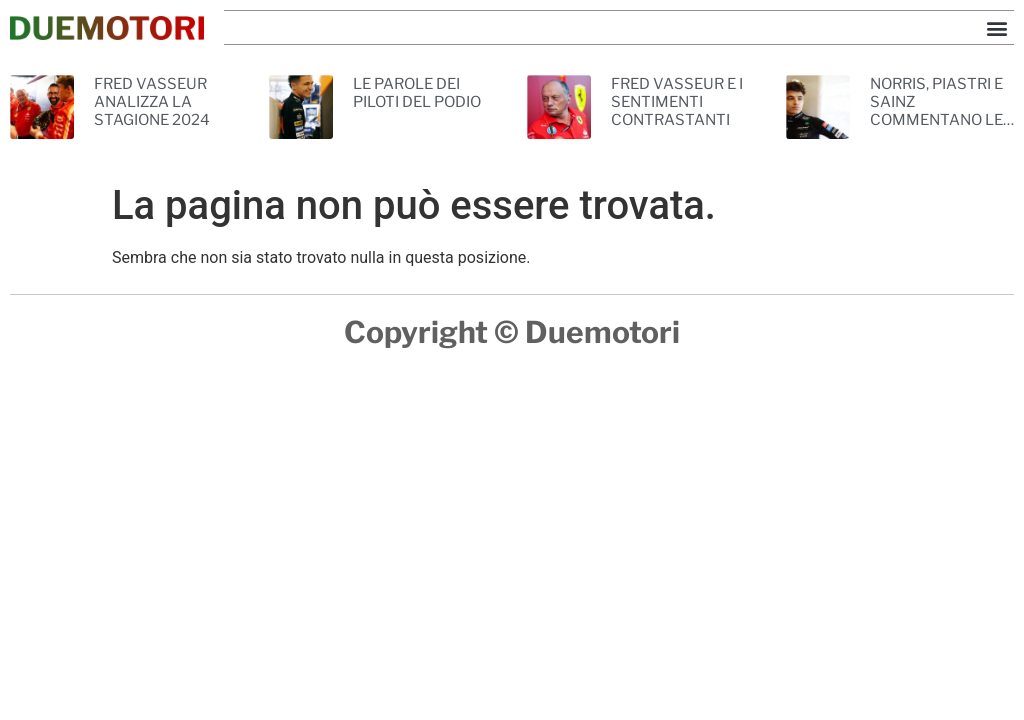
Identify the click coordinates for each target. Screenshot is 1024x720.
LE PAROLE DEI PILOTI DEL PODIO (417, 93)
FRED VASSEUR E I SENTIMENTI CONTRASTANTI (677, 102)
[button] (997, 27)
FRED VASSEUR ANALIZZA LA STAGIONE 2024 (152, 102)
